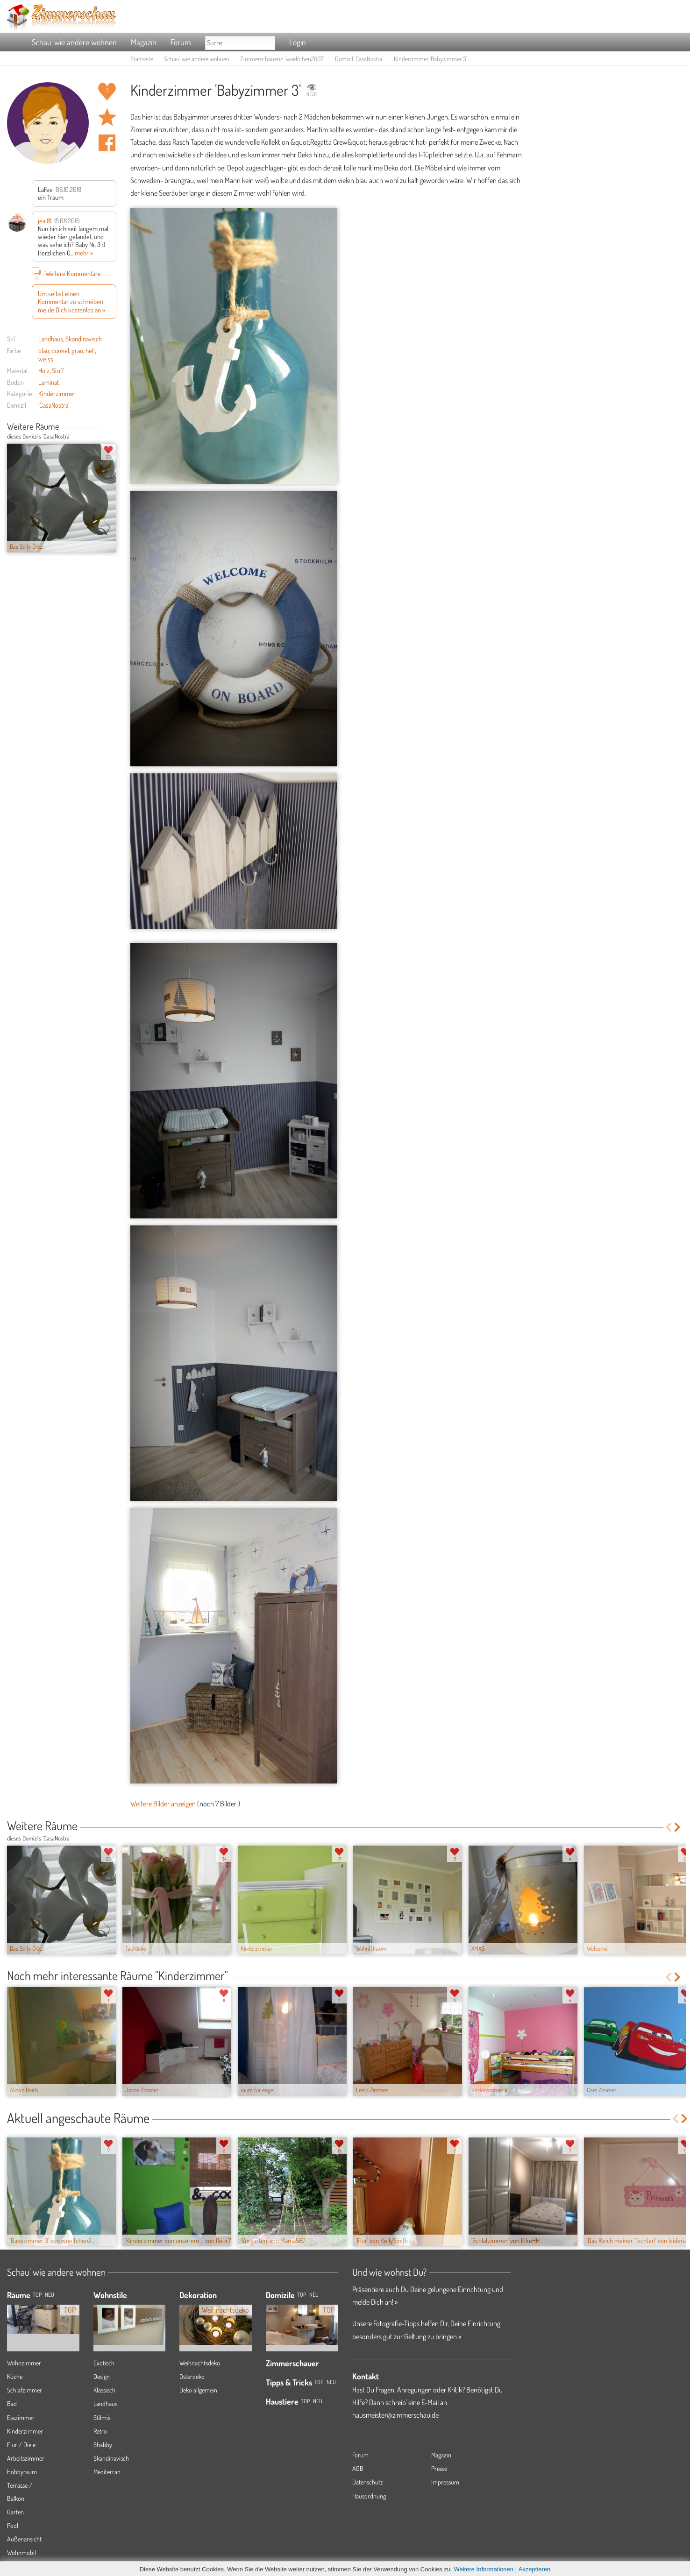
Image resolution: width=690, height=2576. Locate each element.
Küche (14, 2376)
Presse (439, 2468)
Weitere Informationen (483, 2569)
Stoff (58, 370)
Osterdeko (192, 2376)
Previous (105, 427)
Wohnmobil (21, 2552)
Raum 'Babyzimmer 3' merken (107, 117)
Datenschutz (367, 2482)
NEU (49, 2294)
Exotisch (103, 2363)
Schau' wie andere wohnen (74, 42)
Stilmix (102, 2417)
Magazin (143, 42)
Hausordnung (369, 2496)
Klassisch (104, 2390)
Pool (12, 2525)
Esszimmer (21, 2417)
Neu (314, 2294)
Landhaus (50, 338)
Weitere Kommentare (66, 273)
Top (301, 2294)
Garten (15, 2512)
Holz (44, 370)
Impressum (445, 2482)
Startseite (141, 59)
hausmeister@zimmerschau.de (395, 2415)
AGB (357, 2468)
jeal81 (44, 220)
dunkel (60, 350)
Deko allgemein (198, 2390)
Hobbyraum (22, 2472)
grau (77, 350)
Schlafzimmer (24, 2390)
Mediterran (107, 2472)
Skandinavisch (83, 338)
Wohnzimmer (24, 2363)
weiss (45, 358)
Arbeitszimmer (25, 2458)
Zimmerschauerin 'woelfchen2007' (282, 59)
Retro (100, 2431)
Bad (12, 2403)
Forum (181, 42)
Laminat (48, 382)
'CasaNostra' (53, 405)
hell (90, 350)
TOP (37, 2294)
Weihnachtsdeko (199, 2363)
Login (297, 42)
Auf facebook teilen (107, 143)
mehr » (84, 252)
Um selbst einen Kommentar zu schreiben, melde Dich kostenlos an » (71, 301)
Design (101, 2376)
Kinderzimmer (57, 393)
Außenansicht (24, 2539)
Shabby (102, 2445)
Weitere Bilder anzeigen (163, 1803)
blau (43, 350)
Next (112, 427)
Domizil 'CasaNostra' (359, 59)
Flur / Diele (21, 2445)
